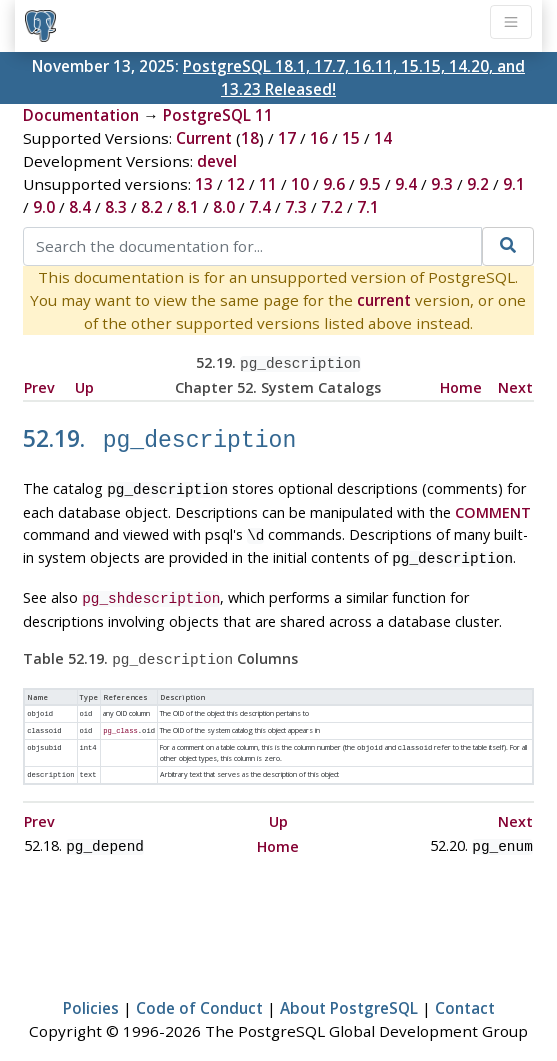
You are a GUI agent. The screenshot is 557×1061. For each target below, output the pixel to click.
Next (515, 385)
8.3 (116, 207)
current (384, 300)
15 (351, 138)
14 (383, 138)
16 (319, 138)
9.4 (406, 184)
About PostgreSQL (349, 987)
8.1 (188, 207)
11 (268, 184)
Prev (39, 385)
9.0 (44, 207)
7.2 (332, 207)
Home (461, 385)
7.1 (368, 207)
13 (204, 184)
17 (287, 138)
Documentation (81, 115)
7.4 (260, 207)
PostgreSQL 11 (218, 115)
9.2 (478, 184)
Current (204, 138)
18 (250, 138)
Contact (465, 987)
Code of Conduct (199, 987)
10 (300, 184)
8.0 (224, 207)
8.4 (80, 207)
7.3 (296, 207)
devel (217, 161)
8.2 (152, 207)
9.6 (334, 184)
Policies (91, 987)
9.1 (514, 184)
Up (84, 385)
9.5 (370, 184)
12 (236, 184)
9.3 (442, 184)
